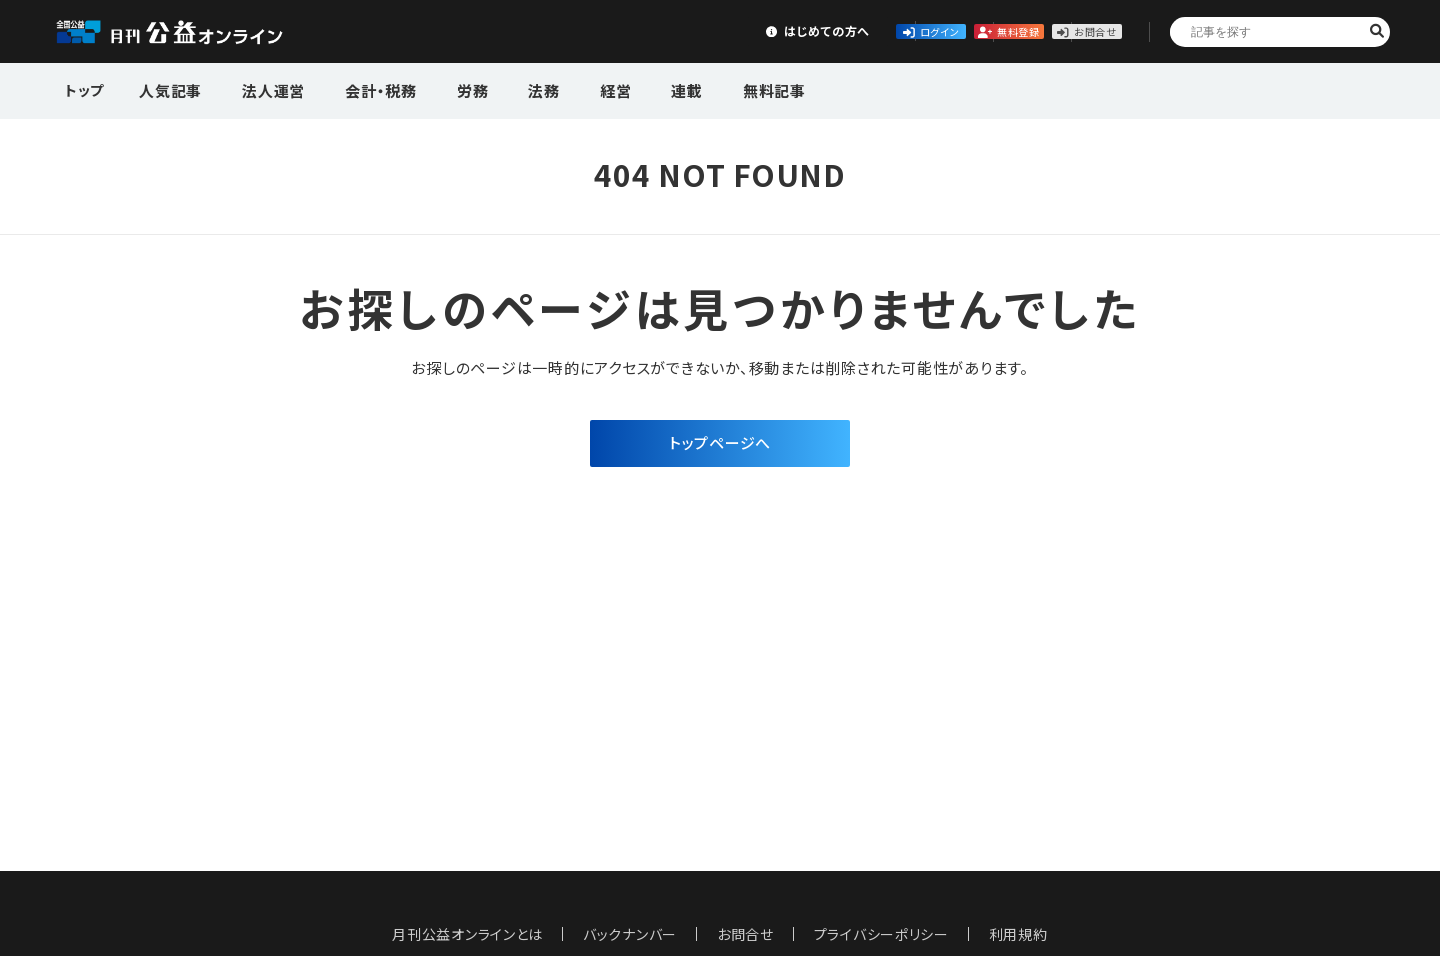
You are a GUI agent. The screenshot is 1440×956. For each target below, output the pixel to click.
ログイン (766, 30)
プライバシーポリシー (882, 934)
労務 (441, 88)
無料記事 (702, 88)
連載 (626, 88)
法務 (503, 88)
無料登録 (914, 30)
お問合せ (1062, 30)
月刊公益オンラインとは (467, 934)
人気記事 (168, 88)
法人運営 (261, 88)
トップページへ (720, 444)
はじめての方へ (617, 30)
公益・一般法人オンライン (200, 32)
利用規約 (1019, 934)
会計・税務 (359, 88)
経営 (564, 88)
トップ (86, 88)
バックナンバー (630, 934)
